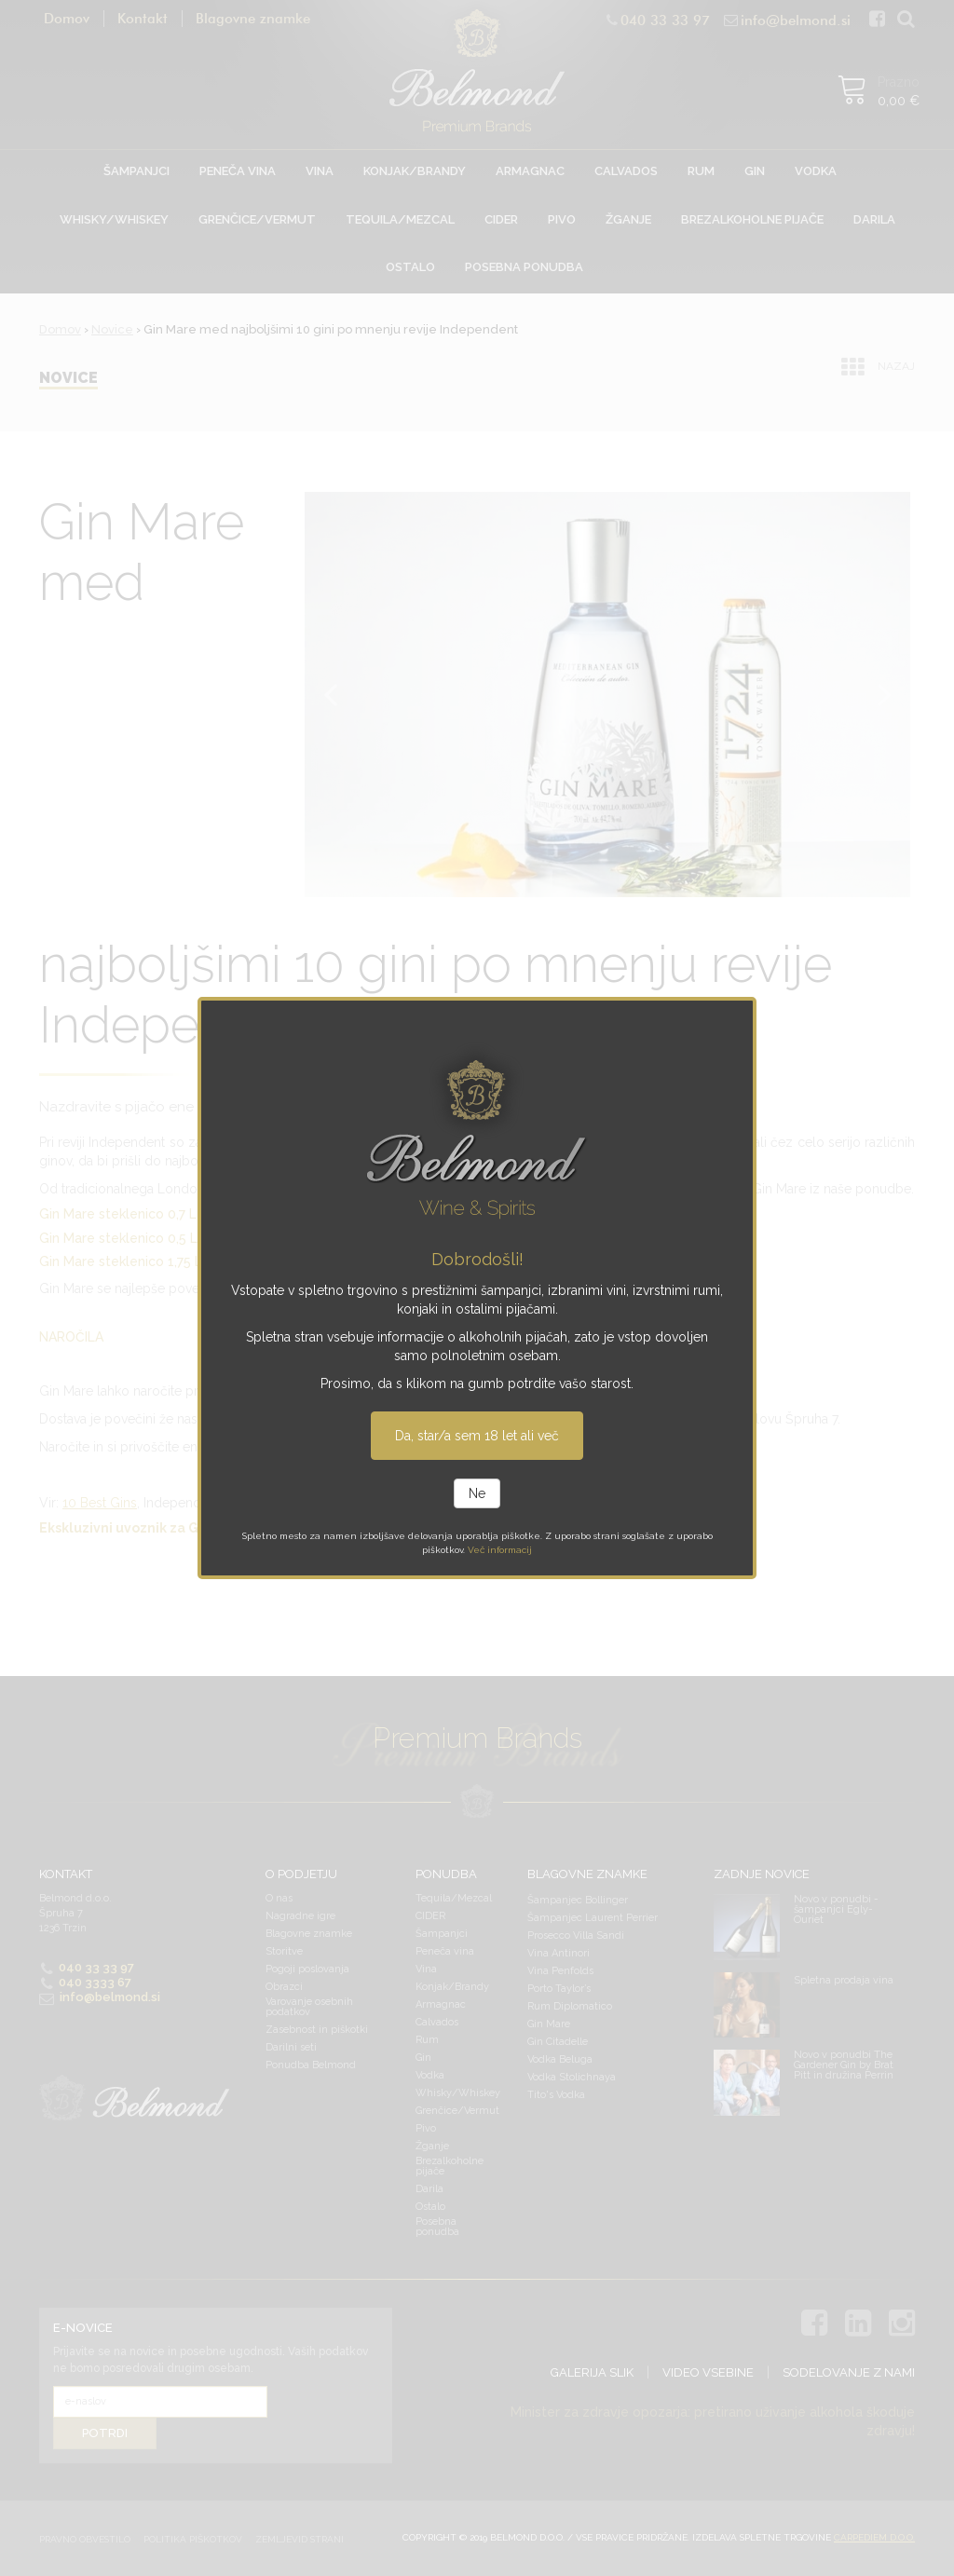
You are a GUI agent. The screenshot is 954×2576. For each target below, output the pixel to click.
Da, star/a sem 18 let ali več (477, 1435)
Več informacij (500, 1550)
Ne (477, 1493)
